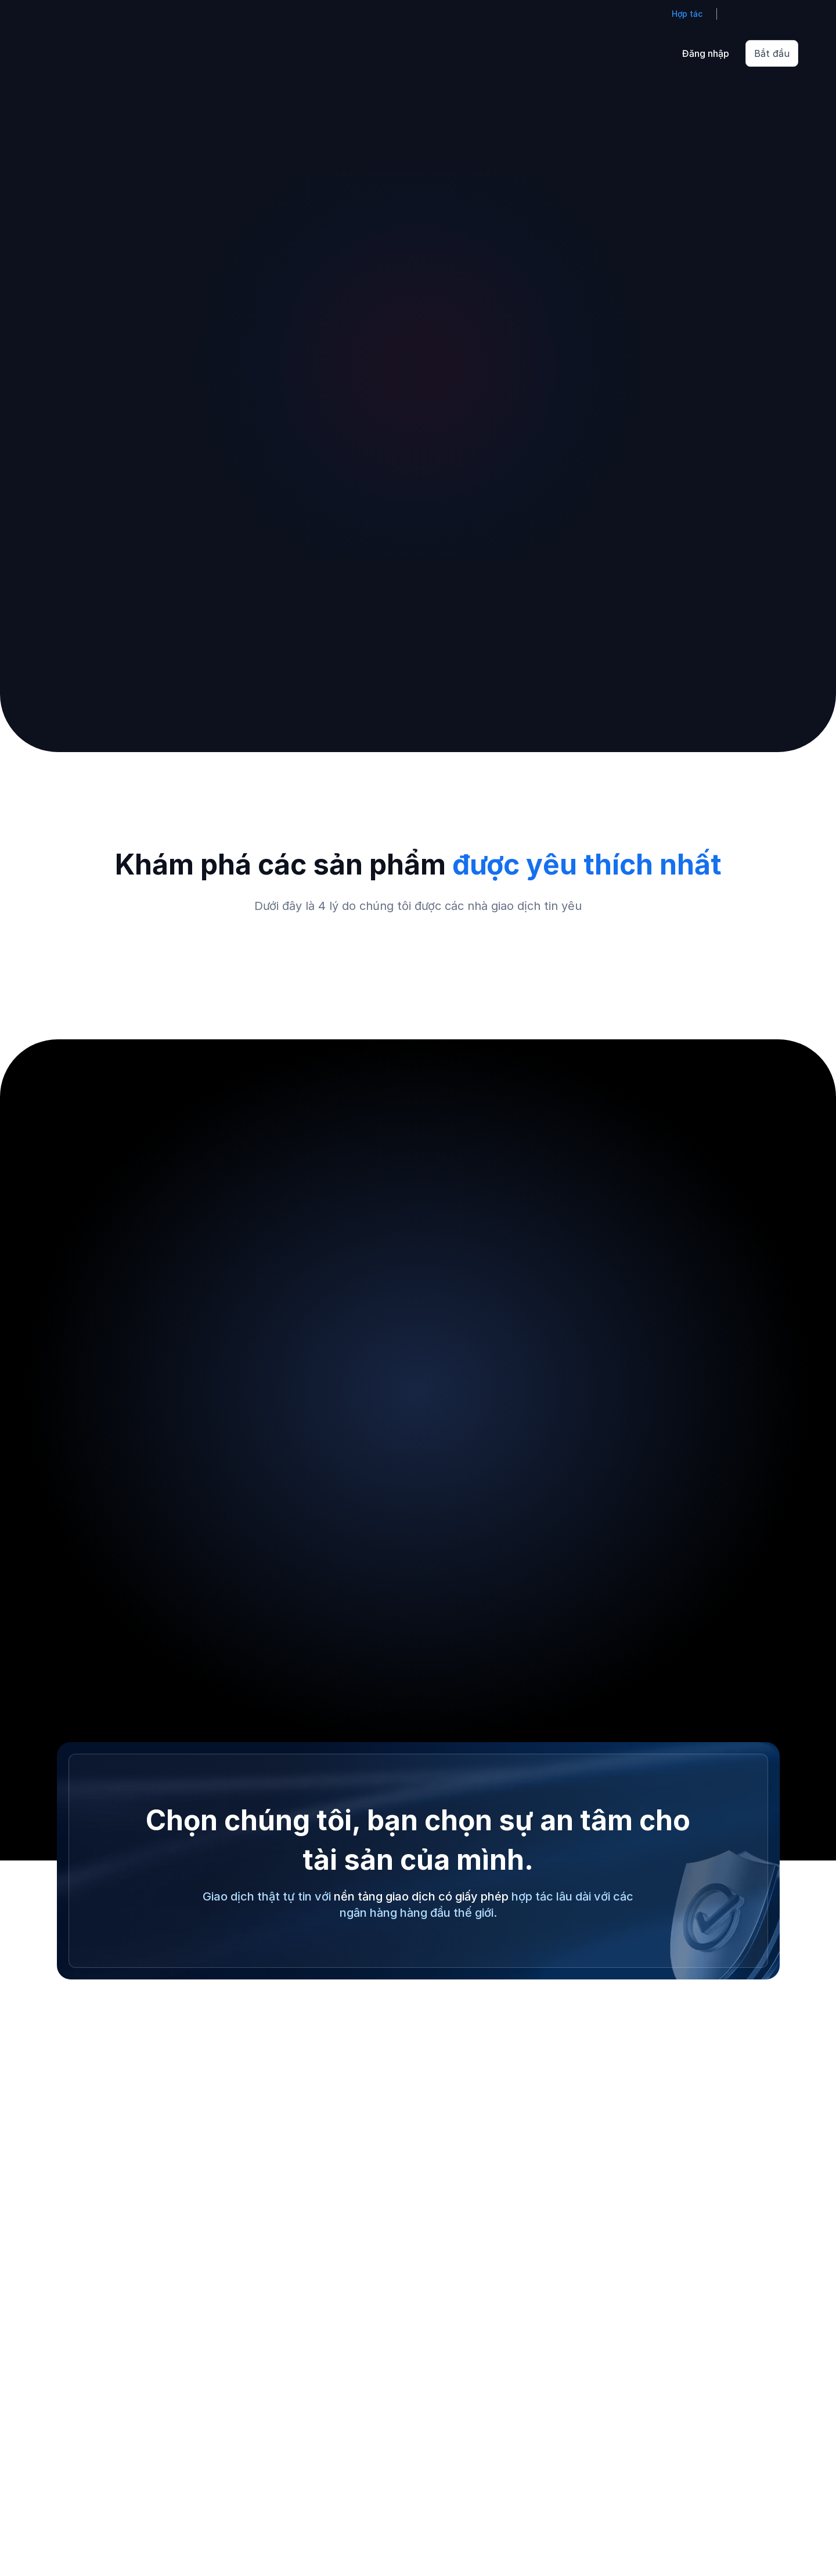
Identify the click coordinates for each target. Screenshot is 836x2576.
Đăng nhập (705, 53)
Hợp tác (687, 14)
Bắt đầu (772, 53)
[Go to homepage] (54, 53)
